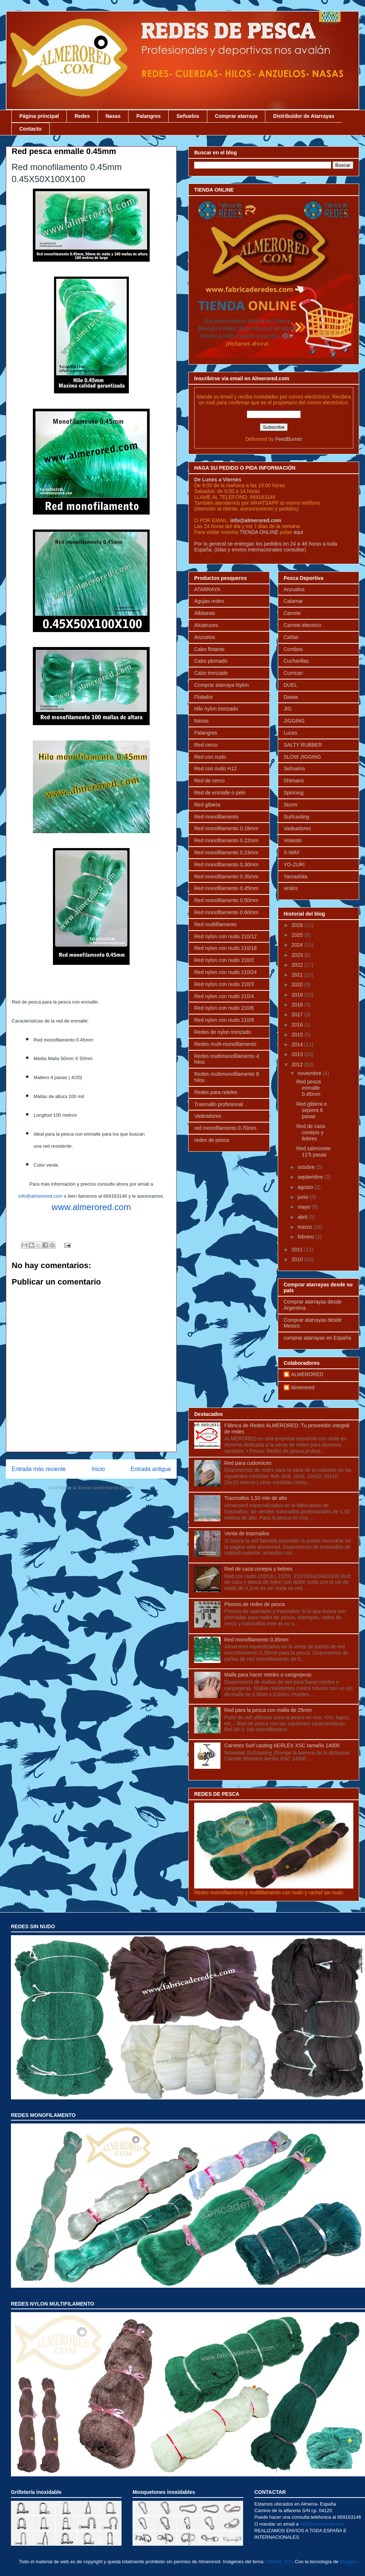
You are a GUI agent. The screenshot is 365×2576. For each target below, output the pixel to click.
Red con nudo (210, 757)
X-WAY (292, 852)
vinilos (291, 888)
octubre (306, 1167)
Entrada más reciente (39, 1469)
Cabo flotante (209, 649)
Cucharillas (296, 661)
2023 (298, 955)
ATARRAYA (207, 589)
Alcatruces (206, 625)
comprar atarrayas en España (317, 1338)
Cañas (291, 637)
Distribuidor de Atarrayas (303, 116)
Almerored (303, 1387)
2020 (298, 984)
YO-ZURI (294, 864)
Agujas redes (209, 601)
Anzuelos (204, 637)
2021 (298, 975)
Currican (293, 673)
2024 (298, 945)
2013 (298, 1054)
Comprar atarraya (236, 116)
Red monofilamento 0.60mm (226, 912)
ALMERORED (307, 1374)
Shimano (294, 780)
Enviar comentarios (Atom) (106, 1487)
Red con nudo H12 (215, 768)
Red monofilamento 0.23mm (226, 852)
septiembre (310, 1177)
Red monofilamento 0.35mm (226, 876)
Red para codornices (248, 1463)
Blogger (348, 2561)
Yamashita (295, 876)
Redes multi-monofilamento (225, 1044)
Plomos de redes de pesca (254, 1604)
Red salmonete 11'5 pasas (313, 1151)
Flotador (203, 697)
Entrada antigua (151, 1469)
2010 (298, 1259)
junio (303, 1197)
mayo (304, 1207)
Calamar (293, 601)
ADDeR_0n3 (278, 2561)
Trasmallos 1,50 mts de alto (255, 1498)
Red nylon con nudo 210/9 (224, 1020)
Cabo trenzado (211, 673)
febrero (306, 1237)
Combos (293, 649)
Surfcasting (296, 817)
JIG (288, 709)
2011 (298, 1249)
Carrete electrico (302, 625)
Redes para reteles (215, 1092)
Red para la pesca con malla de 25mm (268, 1710)
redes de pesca (211, 1140)
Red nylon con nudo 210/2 (224, 960)
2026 (298, 925)
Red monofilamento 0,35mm (256, 1640)
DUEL (290, 685)
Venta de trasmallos (246, 1533)
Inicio (98, 1469)
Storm (290, 805)
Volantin (293, 840)
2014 (298, 1044)
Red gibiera (207, 805)
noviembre (310, 1073)
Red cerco (206, 745)
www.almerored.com (91, 1207)
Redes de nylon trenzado (222, 1032)
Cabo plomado (210, 661)
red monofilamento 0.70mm (225, 1128)
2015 (298, 1034)
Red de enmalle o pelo (219, 793)
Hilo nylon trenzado (216, 709)
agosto (305, 1187)
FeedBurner (288, 439)
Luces (290, 733)
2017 (298, 1014)
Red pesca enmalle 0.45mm (308, 1088)
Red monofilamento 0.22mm (226, 840)
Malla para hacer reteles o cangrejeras (268, 1675)
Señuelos (187, 116)
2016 (298, 1025)
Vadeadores (207, 1116)
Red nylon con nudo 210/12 (225, 936)
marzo (305, 1227)
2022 (298, 965)
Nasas (112, 116)
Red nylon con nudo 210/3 (224, 984)
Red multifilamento (215, 924)
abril (302, 1217)
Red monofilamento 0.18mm (226, 828)
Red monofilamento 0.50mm (226, 900)
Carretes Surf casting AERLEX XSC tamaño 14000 (282, 1745)
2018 (298, 1005)
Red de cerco (209, 780)
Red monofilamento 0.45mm (226, 888)
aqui (298, 532)
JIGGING (294, 721)
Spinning (294, 793)
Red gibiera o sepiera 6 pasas (311, 1110)
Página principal (39, 116)
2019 (298, 995)
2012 (298, 1064)
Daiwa (291, 697)
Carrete (292, 613)
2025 (298, 935)
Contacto (30, 129)
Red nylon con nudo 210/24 (225, 972)
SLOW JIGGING (302, 757)
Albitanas (204, 613)
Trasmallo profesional (218, 1104)
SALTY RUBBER (303, 745)
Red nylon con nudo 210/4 (224, 996)
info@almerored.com (40, 1196)
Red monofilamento (216, 817)
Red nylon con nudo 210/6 (224, 1008)
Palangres (148, 116)
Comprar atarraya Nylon (221, 685)
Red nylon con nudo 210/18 (225, 948)
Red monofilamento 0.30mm (226, 864)
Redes (82, 116)
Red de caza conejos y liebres (310, 1132)
